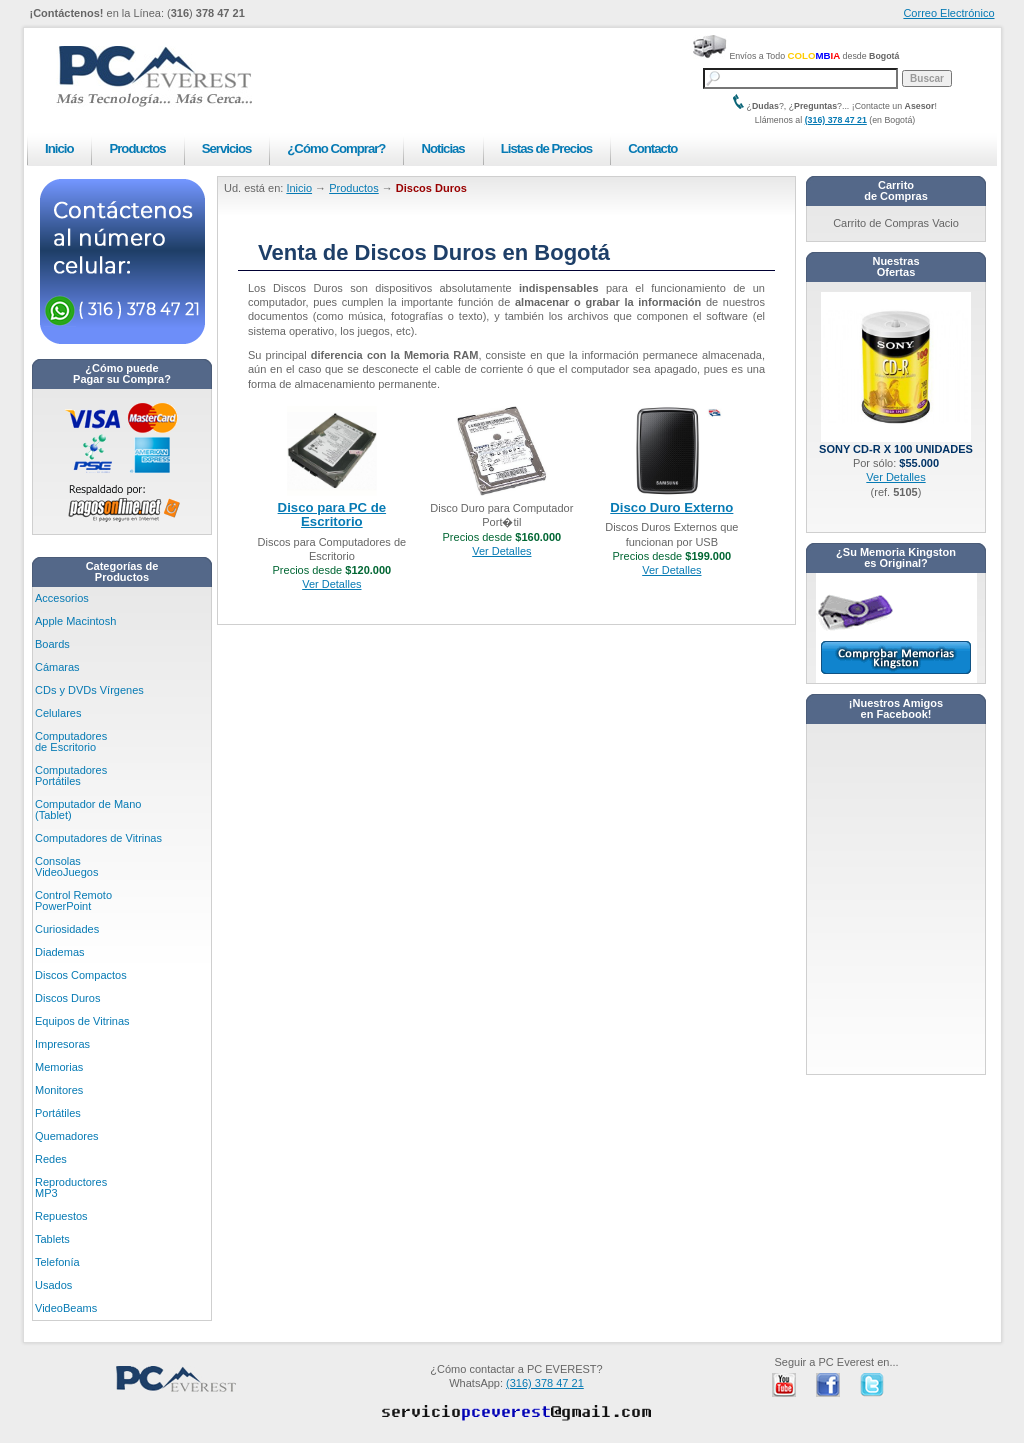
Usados (53, 1285)
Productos (137, 148)
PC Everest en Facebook (828, 1385)
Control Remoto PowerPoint (73, 900)
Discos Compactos (81, 975)
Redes (51, 1159)
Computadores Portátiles (71, 775)
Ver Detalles (331, 584)
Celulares (58, 713)
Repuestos (61, 1216)
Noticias (442, 148)
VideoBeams (66, 1308)
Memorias (59, 1067)
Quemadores (67, 1136)
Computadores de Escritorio (71, 741)
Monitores (59, 1090)
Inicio (59, 148)
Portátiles (58, 1113)
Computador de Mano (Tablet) (88, 809)
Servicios (227, 148)
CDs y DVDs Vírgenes (89, 690)
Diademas (60, 952)
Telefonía (57, 1262)
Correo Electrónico (948, 13)
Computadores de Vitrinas (98, 838)
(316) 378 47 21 (836, 120)
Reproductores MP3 (71, 1187)
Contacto (652, 148)
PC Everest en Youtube (784, 1385)
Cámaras (57, 667)
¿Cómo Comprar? (336, 148)
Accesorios (62, 598)
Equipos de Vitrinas (82, 1021)
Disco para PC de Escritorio (332, 514)
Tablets (52, 1239)
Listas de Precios (546, 148)
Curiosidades (67, 929)
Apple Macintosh (75, 621)
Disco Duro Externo (671, 507)
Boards (52, 644)
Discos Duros (67, 998)
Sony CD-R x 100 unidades (896, 443)
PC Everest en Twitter (872, 1385)
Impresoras (62, 1044)
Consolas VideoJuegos (66, 866)
